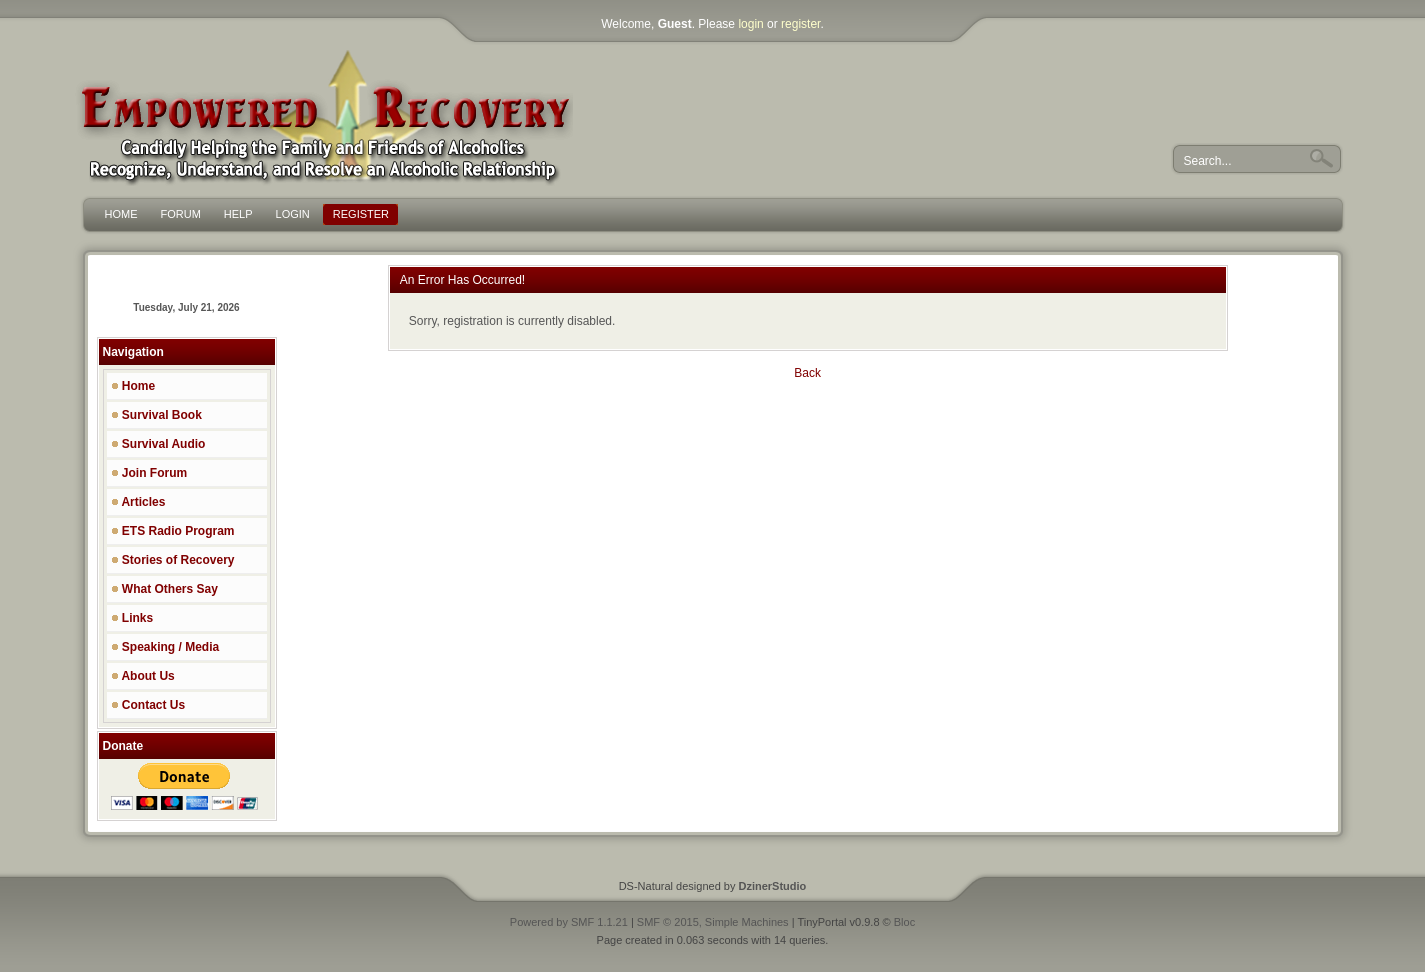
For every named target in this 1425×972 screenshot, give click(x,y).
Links (132, 618)
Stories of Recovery (173, 560)
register (800, 24)
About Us (143, 676)
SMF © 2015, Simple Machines (713, 922)
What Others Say (164, 589)
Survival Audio (158, 444)
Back (807, 373)
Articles (138, 502)
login (750, 24)
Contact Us (148, 705)
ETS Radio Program (173, 531)
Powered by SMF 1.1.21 (569, 922)
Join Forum (149, 473)
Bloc (904, 922)
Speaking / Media (165, 647)
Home (133, 386)
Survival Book (156, 415)
